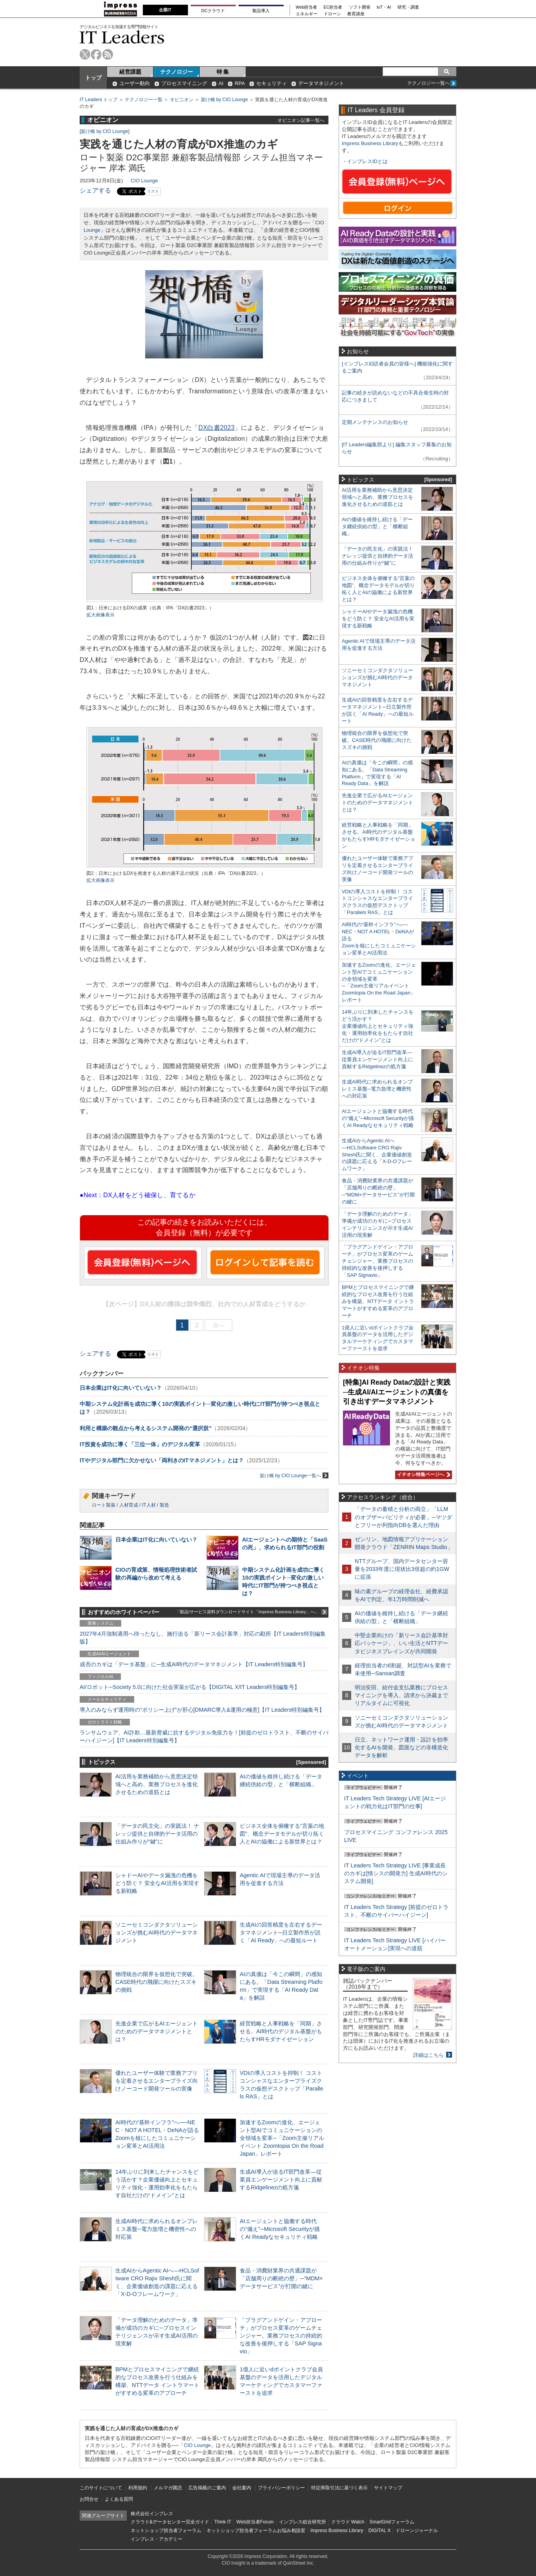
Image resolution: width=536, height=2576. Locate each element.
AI (221, 83)
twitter (85, 54)
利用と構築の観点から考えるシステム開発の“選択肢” (145, 1428)
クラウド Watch (348, 2522)
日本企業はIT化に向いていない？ (121, 1388)
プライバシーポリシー (281, 2488)
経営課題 (130, 72)
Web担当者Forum (254, 2522)
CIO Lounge (144, 181)
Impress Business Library (370, 143)
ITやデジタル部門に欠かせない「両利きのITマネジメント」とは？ (162, 1460)
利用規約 (137, 2488)
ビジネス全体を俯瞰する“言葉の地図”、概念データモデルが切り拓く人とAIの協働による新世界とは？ (282, 1834)
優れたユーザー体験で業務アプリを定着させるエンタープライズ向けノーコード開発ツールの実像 (156, 2081)
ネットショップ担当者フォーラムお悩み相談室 (255, 2530)
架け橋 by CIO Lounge (224, 99)
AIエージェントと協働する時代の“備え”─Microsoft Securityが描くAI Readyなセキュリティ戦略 (280, 2229)
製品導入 (261, 10)
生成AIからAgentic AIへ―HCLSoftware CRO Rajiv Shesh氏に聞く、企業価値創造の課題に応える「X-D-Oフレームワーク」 (377, 1155)
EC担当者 (333, 7)
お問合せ (89, 2499)
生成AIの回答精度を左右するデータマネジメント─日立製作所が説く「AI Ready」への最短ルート (281, 1932)
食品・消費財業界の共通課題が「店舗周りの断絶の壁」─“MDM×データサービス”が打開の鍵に (281, 2278)
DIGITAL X (379, 2530)
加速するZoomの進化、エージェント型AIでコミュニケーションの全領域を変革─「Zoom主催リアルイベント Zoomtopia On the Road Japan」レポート (282, 2138)
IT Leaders (122, 37)
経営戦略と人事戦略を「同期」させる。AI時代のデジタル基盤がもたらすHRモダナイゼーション (281, 2031)
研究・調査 (408, 7)
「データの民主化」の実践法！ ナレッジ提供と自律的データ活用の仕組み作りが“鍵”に (157, 1834)
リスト (153, 191)
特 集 (223, 72)
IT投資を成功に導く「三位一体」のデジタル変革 (140, 1444)
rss (107, 54)
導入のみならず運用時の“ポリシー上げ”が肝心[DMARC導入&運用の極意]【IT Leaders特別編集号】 (202, 1710)
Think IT (222, 2522)
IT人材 (149, 1505)
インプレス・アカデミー (156, 2539)
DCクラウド (213, 10)
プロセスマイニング (184, 83)
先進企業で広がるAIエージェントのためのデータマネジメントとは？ (156, 2031)
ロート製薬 (103, 1505)
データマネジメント (321, 83)
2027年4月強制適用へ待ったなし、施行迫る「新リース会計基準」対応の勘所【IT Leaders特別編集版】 (203, 1638)
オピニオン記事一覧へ (301, 120)
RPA (240, 83)
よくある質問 (119, 2499)
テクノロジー (176, 72)
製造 (164, 1505)
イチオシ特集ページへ (422, 1474)
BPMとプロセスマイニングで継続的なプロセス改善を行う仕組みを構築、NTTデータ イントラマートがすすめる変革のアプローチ (378, 1301)
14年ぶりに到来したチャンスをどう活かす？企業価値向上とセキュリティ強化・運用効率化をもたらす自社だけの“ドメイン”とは (378, 1026)
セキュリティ (271, 83)
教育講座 (356, 14)
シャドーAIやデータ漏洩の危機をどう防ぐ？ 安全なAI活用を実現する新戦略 (157, 1883)
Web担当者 (306, 7)
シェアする (95, 190)
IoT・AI (384, 7)
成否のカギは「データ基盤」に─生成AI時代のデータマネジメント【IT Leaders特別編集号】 (194, 1664)
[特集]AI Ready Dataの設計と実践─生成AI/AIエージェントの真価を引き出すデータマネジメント (396, 1391)
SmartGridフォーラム (391, 2522)
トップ (93, 78)
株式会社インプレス (152, 2513)
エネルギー (306, 14)
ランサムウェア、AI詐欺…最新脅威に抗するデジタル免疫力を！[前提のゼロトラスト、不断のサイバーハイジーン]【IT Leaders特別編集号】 (204, 1736)
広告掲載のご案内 (207, 2488)
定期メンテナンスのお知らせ (375, 422)
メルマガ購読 (168, 2488)
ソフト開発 (359, 7)
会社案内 (241, 2488)
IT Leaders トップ (98, 99)
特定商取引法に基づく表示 (339, 2488)
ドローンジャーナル (417, 2530)
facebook (96, 54)
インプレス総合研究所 (302, 2522)
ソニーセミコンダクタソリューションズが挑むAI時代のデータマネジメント (156, 1932)
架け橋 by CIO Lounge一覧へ (294, 1475)
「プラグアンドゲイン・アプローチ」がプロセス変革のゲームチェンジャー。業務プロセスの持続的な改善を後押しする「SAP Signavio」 (281, 2336)
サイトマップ (388, 2488)
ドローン (332, 14)
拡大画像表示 (100, 615)
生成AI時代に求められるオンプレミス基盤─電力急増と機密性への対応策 (156, 2229)
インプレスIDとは (367, 161)
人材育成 (128, 1505)
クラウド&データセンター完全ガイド (170, 2522)
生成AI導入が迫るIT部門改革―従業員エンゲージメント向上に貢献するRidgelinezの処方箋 (281, 2180)
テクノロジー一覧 (143, 99)
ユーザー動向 (134, 83)
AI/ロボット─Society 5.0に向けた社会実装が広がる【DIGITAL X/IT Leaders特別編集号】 (190, 1687)
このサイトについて (101, 2488)
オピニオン (181, 99)
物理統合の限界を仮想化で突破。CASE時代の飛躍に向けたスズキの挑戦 (156, 1982)
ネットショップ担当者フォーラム (166, 2530)
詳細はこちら (428, 2055)
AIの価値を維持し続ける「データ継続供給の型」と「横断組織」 (377, 526)
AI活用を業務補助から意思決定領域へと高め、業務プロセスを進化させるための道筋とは (156, 1784)
